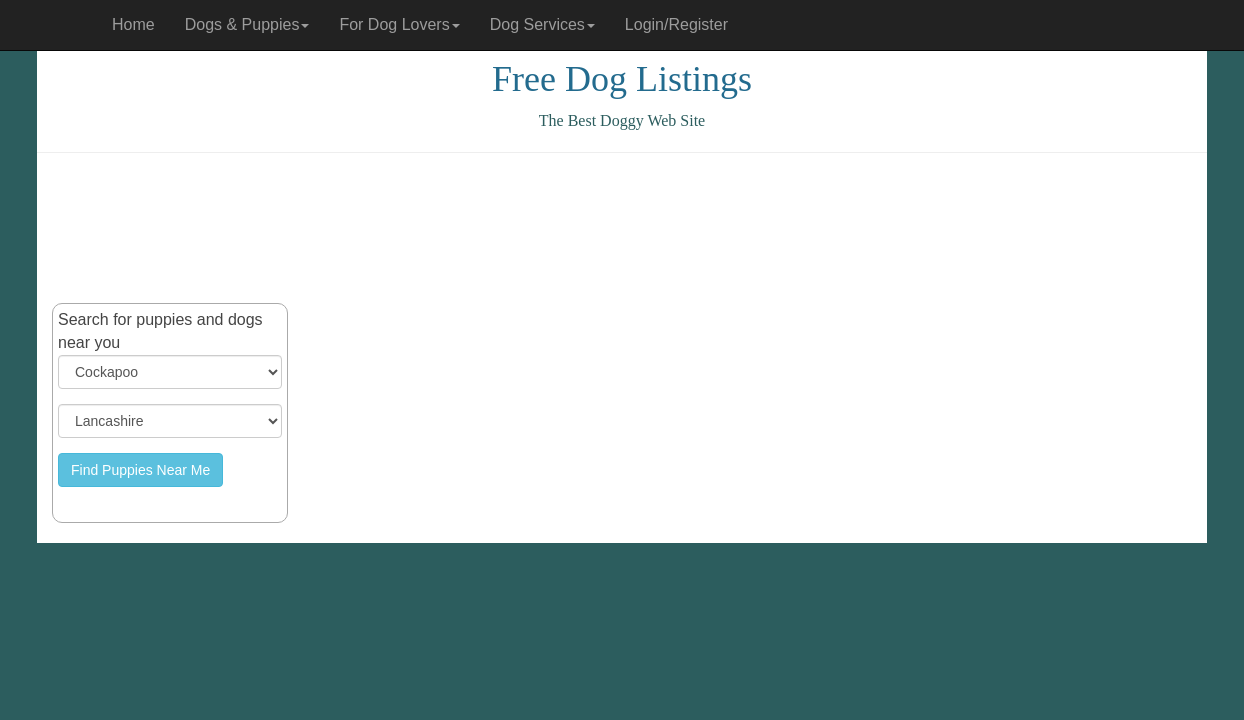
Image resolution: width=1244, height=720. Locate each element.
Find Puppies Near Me (140, 470)
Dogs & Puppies (247, 24)
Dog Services (542, 24)
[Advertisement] (622, 228)
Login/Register (676, 24)
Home (133, 24)
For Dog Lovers (399, 24)
